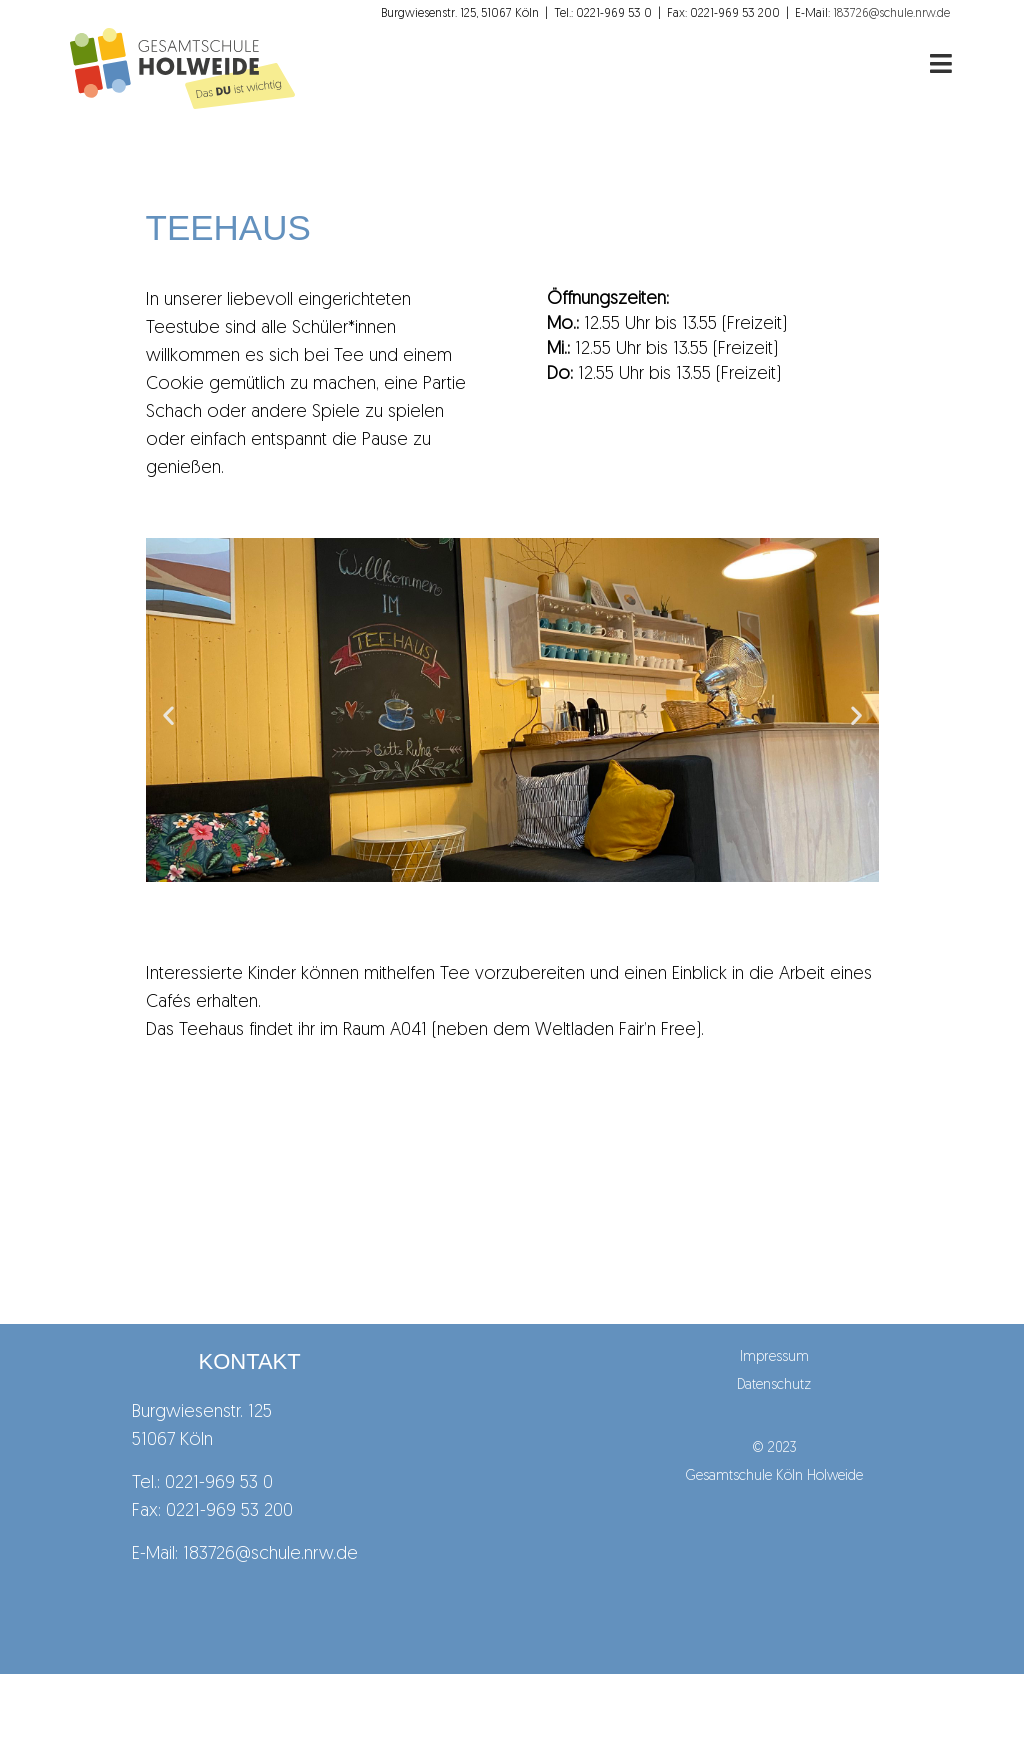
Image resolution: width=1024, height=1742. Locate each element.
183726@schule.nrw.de (270, 1554)
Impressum (774, 1357)
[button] (168, 714)
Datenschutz (774, 1385)
